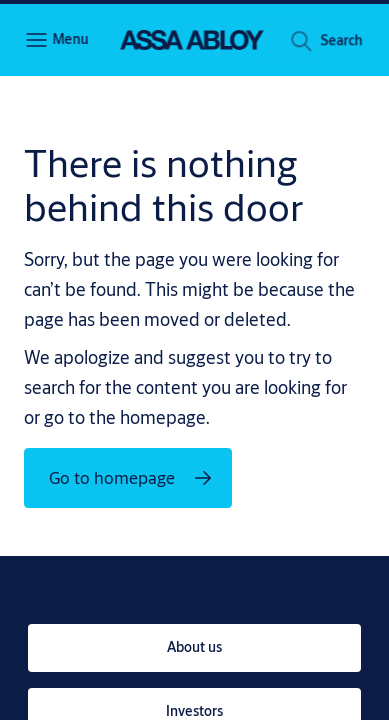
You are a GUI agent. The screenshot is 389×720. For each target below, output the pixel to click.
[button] (341, 44)
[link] (194, 648)
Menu (70, 39)
